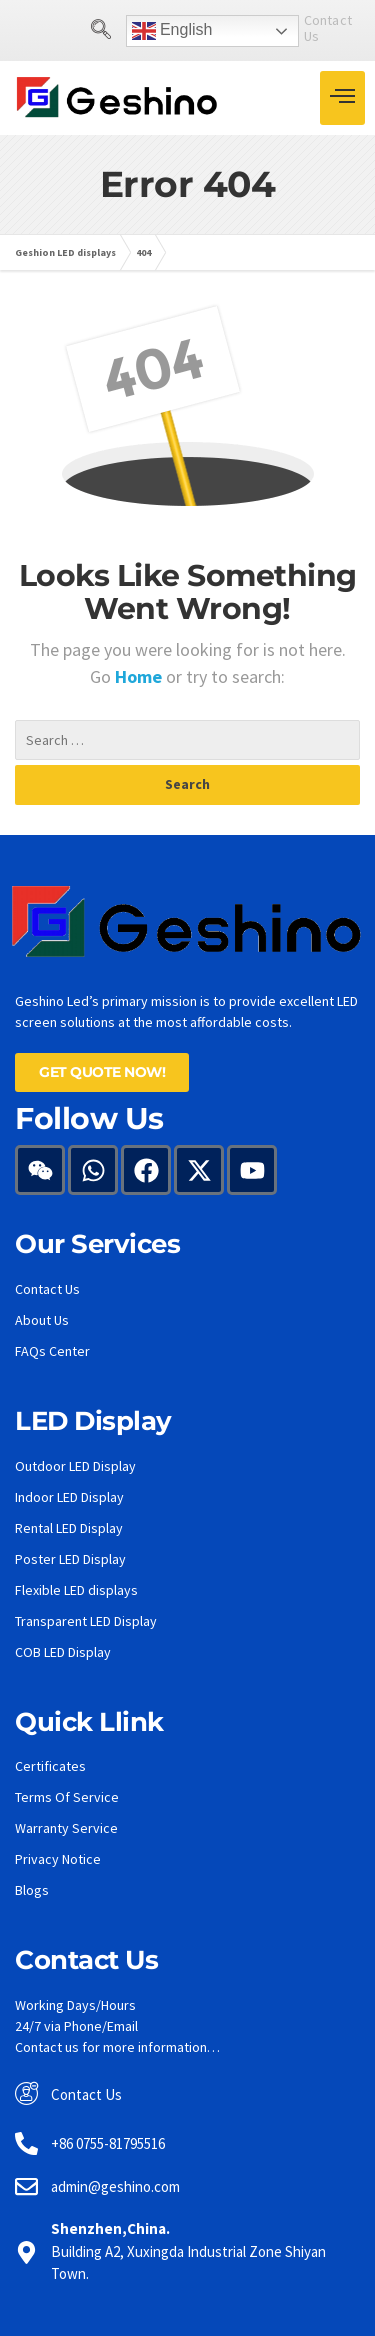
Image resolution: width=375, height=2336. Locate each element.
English (134, 31)
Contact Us (299, 28)
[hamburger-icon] (342, 98)
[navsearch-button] (63, 31)
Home (140, 676)
